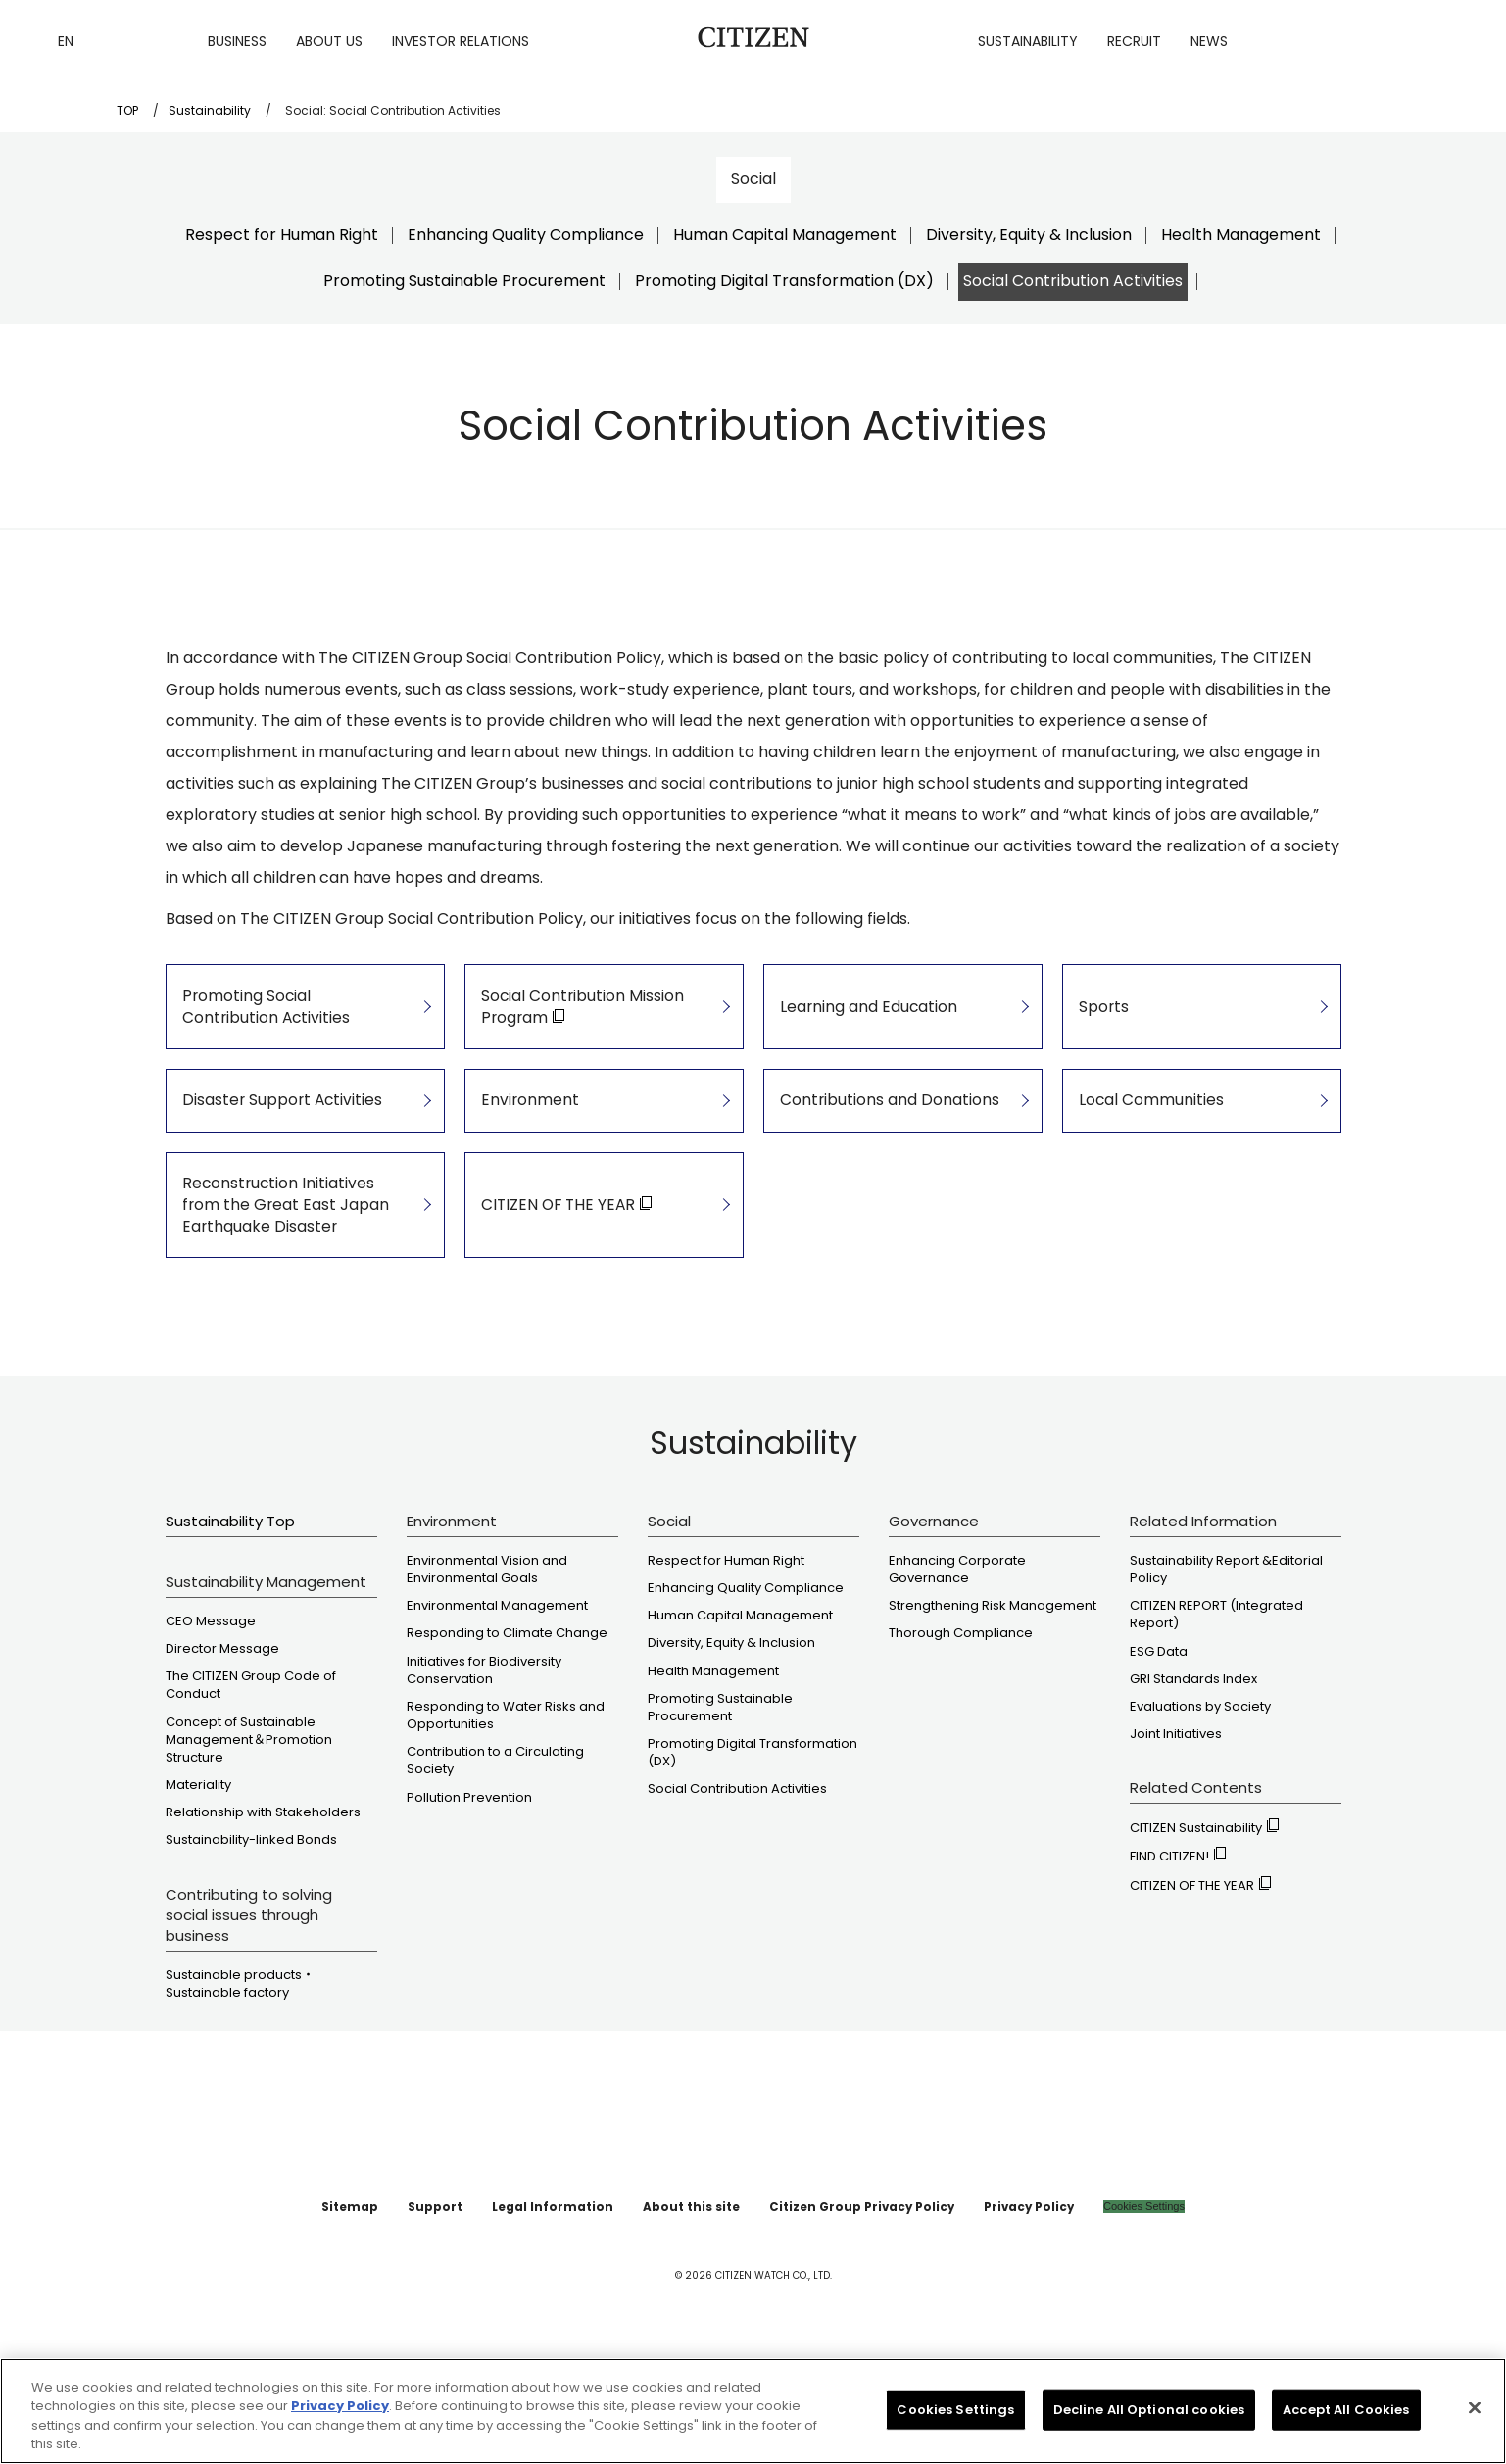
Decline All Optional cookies (1149, 2436)
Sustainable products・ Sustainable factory (240, 2084)
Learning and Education (864, 1023)
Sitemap (403, 2308)
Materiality (198, 1887)
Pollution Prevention (469, 1899)
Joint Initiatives (1176, 1836)
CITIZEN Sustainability (1204, 1929)
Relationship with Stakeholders (263, 1914)
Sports (1104, 1023)
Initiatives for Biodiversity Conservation (484, 1771)
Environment (528, 1152)
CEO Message (211, 1723)
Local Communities (1149, 1152)
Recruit (1134, 41)
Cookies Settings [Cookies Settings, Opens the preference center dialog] (955, 2436)
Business (237, 41)
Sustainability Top (230, 1623)
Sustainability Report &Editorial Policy (1226, 1671)
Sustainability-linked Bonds (251, 1942)
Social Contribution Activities (1073, 280)
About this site (693, 2308)
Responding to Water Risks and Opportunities (506, 1817)
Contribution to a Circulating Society (495, 1862)
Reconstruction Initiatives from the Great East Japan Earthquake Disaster (292, 1290)
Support (477, 2308)
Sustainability (1028, 41)
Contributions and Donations (882, 1152)
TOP (127, 110)
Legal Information (575, 2308)
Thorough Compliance (961, 1735)
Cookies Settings (1085, 2308)
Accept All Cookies (1346, 2436)
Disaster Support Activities (275, 1152)
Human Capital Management (785, 234)
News (1209, 41)
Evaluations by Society (1200, 1808)
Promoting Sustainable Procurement (464, 280)
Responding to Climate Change (507, 1735)
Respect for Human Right (281, 234)
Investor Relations (460, 41)
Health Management (1241, 234)
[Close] (1474, 2434)
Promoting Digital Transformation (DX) (784, 280)
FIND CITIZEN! (1178, 1958)
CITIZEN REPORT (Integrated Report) (1216, 1716)
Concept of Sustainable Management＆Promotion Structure (249, 1840)
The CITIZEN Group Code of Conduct (251, 1787)
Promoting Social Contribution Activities (289, 1022)
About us (329, 41)
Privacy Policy (978, 2308)
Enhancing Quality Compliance (526, 234)
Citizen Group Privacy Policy (836, 2308)
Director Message (222, 1751)
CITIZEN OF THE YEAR (1200, 1986)
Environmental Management (497, 1707)
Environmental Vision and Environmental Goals (487, 1671)
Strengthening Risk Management (992, 1707)
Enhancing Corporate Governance (957, 1671)
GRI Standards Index (1193, 1780)
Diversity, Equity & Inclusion (1029, 234)
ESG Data (1159, 1753)
